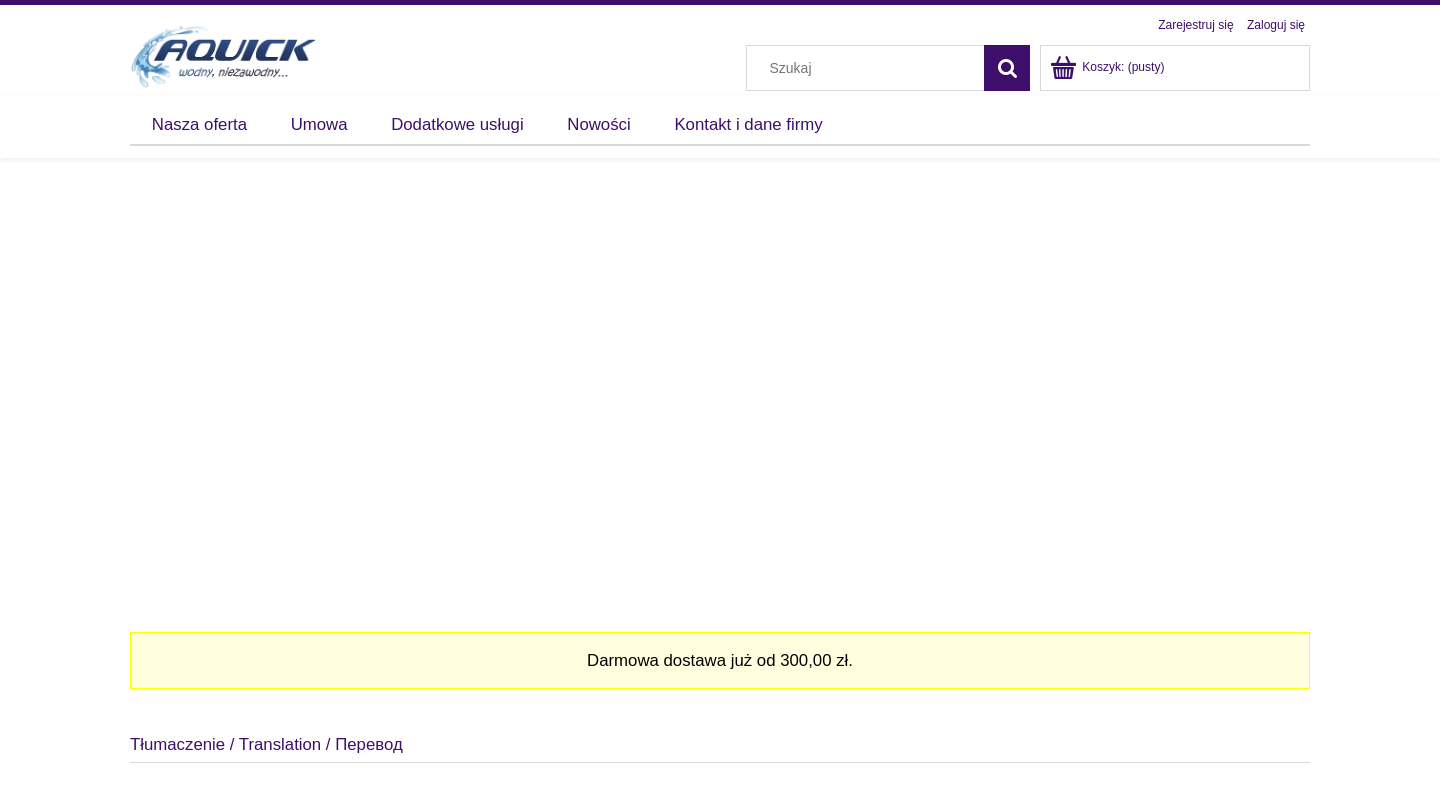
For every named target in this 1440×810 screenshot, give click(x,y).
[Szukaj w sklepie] (870, 68)
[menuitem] (199, 125)
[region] (720, 387)
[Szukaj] (1007, 68)
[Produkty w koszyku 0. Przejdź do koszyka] (1108, 67)
